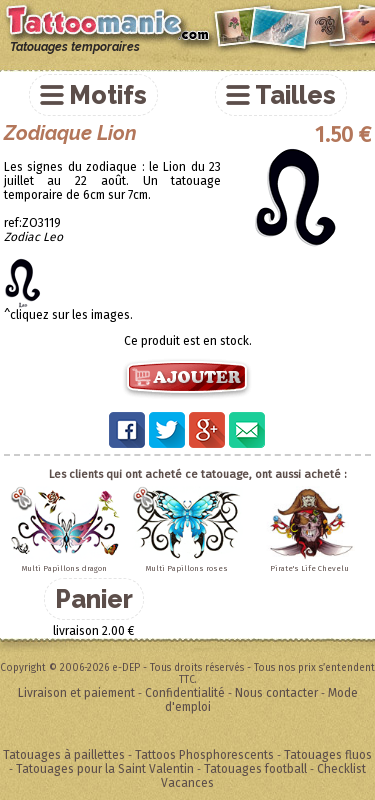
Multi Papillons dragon (64, 568)
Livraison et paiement (76, 693)
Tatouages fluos (328, 755)
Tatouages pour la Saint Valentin (105, 769)
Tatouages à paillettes (64, 755)
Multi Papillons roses (187, 568)
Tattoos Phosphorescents (204, 755)
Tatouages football (255, 769)
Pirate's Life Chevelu (309, 568)
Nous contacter (276, 693)
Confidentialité (185, 693)
